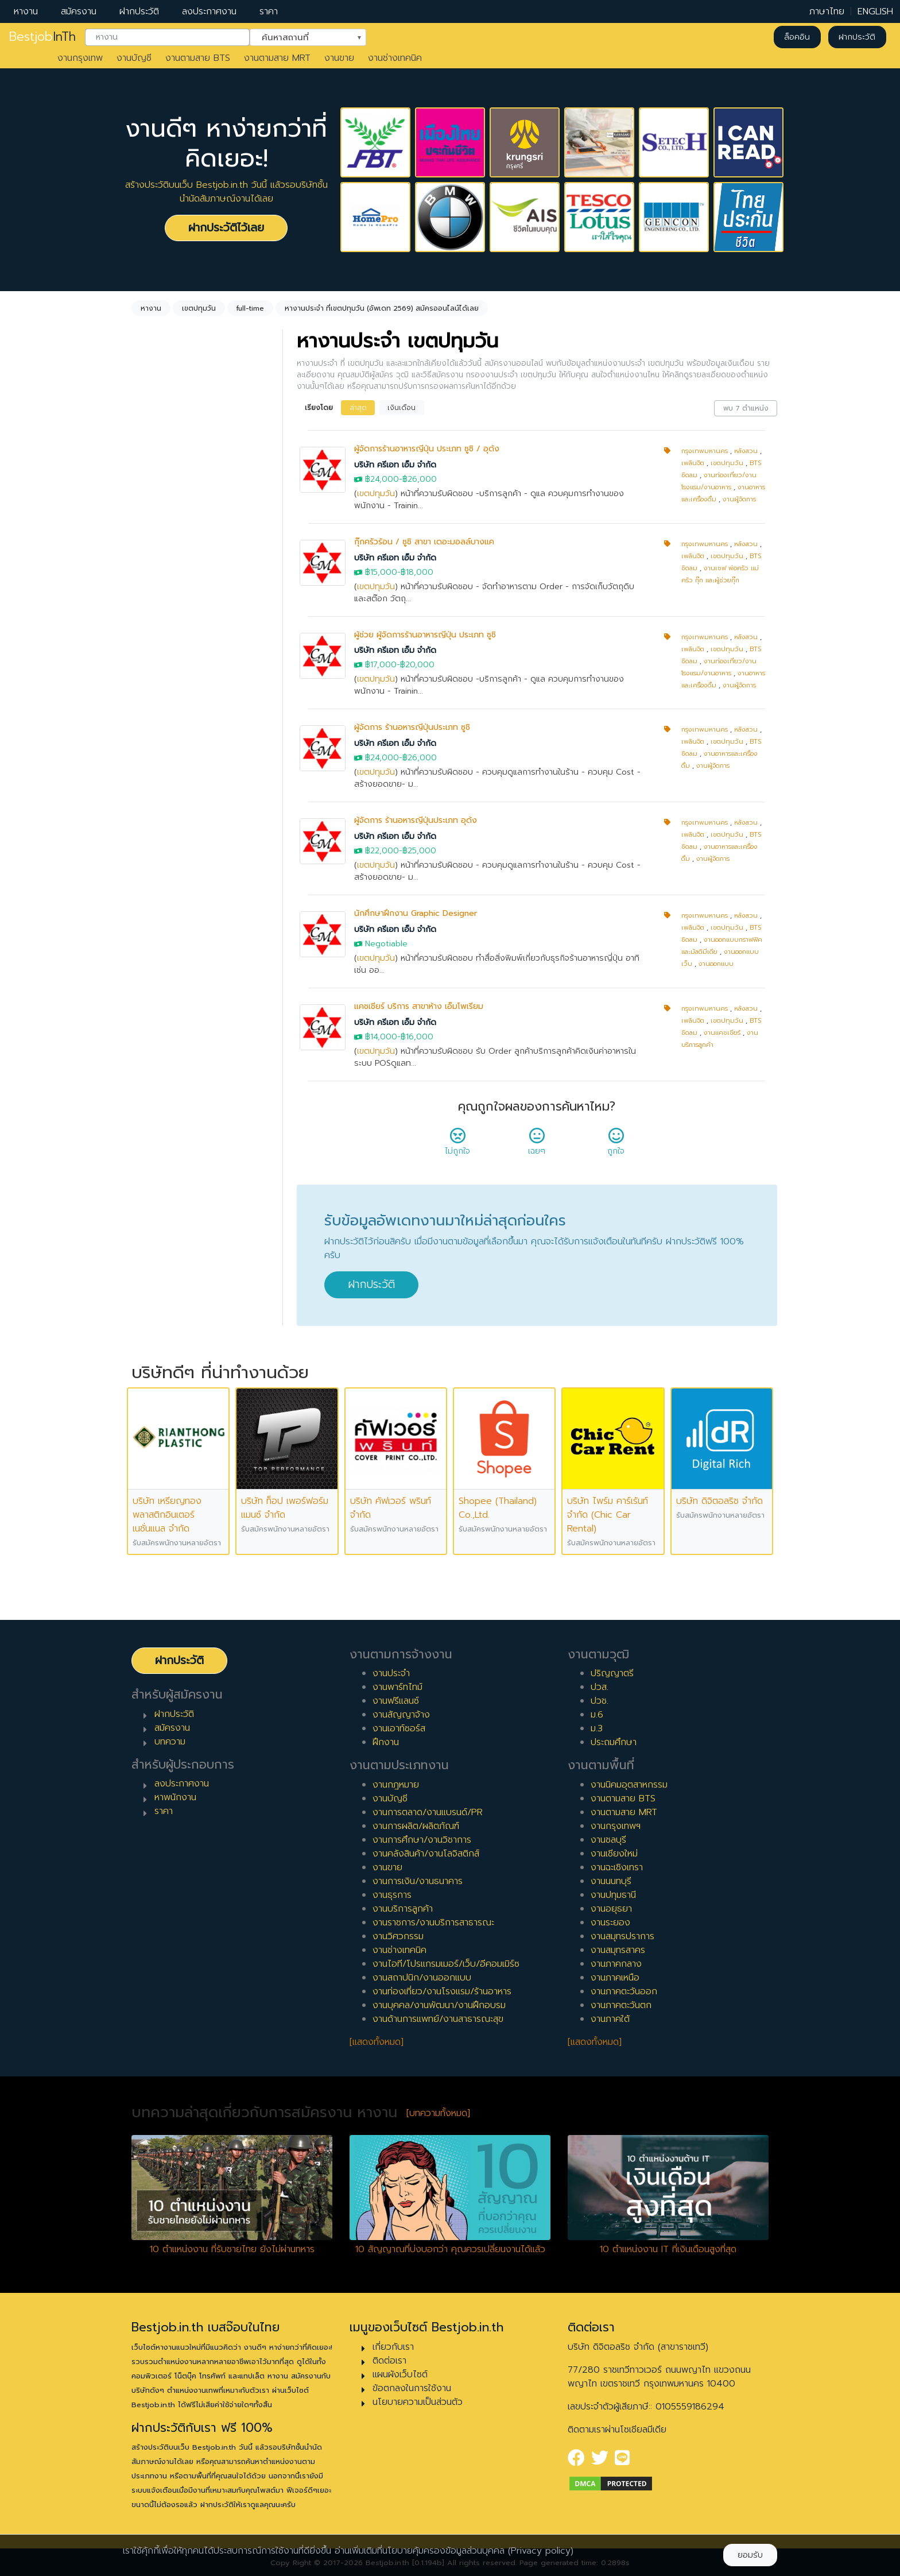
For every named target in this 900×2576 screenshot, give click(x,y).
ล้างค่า (146, 483)
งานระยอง (610, 1922)
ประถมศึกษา (614, 1742)
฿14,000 (381, 1037)
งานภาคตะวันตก (621, 2005)
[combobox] (167, 37)
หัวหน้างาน (165, 1114)
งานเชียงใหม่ (614, 1854)
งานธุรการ (392, 1895)
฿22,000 (382, 851)
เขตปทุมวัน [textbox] (169, 547)
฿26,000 (419, 479)
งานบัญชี (134, 58)
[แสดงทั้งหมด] (377, 2042)
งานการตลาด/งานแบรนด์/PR (428, 1812)
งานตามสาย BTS (197, 58)
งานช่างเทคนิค (395, 58)
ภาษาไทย (826, 11)
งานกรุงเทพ (80, 58)
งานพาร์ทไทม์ (397, 1687)
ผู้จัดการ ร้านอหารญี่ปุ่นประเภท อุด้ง (415, 820)
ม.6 (597, 1715)
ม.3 (597, 1728)
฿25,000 (419, 851)
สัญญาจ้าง (167, 731)
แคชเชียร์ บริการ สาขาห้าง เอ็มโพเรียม (418, 1006)
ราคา (268, 11)
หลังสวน (746, 451)
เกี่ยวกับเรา (393, 2347)
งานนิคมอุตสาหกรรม (629, 1785)
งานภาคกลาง (616, 1964)
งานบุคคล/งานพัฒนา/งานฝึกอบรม (439, 2005)
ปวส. (599, 1687)
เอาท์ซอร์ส (165, 786)
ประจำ (157, 694)
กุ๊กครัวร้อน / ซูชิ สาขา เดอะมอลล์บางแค (424, 542)
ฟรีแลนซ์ (161, 749)
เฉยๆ (536, 1145)
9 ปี (153, 1014)
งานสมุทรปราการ (622, 1936)
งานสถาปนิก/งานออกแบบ (422, 1978)
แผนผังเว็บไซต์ (400, 2374)
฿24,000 (382, 479)
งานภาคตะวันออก (624, 1991)
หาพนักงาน (175, 1797)
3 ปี (153, 904)
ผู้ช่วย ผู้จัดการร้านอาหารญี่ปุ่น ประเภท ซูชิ (425, 635)
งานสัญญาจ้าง (401, 1715)
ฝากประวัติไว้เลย (226, 227)
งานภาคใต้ (610, 2019)
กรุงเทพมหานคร (704, 451)
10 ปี (155, 1032)
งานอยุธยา (611, 1909)
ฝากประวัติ (139, 11)
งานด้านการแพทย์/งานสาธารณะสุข (438, 2019)
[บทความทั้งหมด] (438, 2113)
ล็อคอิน (797, 37)
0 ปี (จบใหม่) (170, 849)
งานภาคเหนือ (615, 1978)
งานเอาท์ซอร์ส (399, 1728)
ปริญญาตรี (612, 1673)
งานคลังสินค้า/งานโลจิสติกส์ (426, 1854)
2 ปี (153, 885)
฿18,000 (417, 572)
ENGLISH (875, 11)
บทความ (169, 1742)
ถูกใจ (615, 1145)
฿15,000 (381, 572)
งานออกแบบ (716, 964)
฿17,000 (381, 665)
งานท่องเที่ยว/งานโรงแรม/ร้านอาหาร (442, 1991)
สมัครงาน (78, 11)
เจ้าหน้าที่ (161, 1096)
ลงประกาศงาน (209, 11)
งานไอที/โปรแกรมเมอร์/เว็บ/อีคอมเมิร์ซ (446, 1964)
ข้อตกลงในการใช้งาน (412, 2388)
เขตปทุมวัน (376, 494)
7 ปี (153, 977)
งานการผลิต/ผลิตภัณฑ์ (416, 1826)
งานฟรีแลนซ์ (396, 1701)
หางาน (26, 11)
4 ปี (153, 922)
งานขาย (339, 58)
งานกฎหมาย (396, 1785)
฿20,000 (417, 665)
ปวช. (599, 1701)
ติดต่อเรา (389, 2361)
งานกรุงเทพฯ (616, 1826)
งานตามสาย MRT (277, 58)
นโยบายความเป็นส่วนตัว (418, 2402)
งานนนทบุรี (611, 1881)
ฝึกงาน (159, 768)
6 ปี (153, 959)
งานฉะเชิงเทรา (617, 1867)
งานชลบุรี (608, 1840)
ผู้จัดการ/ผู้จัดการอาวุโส (191, 1132)
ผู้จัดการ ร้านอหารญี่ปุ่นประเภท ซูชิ (412, 727)
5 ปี (153, 940)
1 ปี (152, 867)
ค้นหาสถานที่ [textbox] (301, 36)
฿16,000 (417, 1037)
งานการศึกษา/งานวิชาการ (422, 1840)
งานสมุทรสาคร (618, 1950)
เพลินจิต (692, 463)
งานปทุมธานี (613, 1895)
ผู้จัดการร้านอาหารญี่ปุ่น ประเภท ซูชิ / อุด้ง (426, 449)
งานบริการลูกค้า (403, 1909)
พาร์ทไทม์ (163, 713)
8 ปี (153, 996)
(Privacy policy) (540, 2551)
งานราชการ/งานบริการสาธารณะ (433, 1922)
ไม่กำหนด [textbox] (166, 465)
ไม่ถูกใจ (457, 1145)
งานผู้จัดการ (739, 499)
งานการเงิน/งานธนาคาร (418, 1881)
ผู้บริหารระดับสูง (175, 1151)
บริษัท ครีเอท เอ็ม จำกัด (395, 465)
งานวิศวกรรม (398, 1936)
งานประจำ (391, 1673)
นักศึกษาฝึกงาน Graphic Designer (415, 913)
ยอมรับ (750, 2555)
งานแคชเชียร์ (722, 1033)
